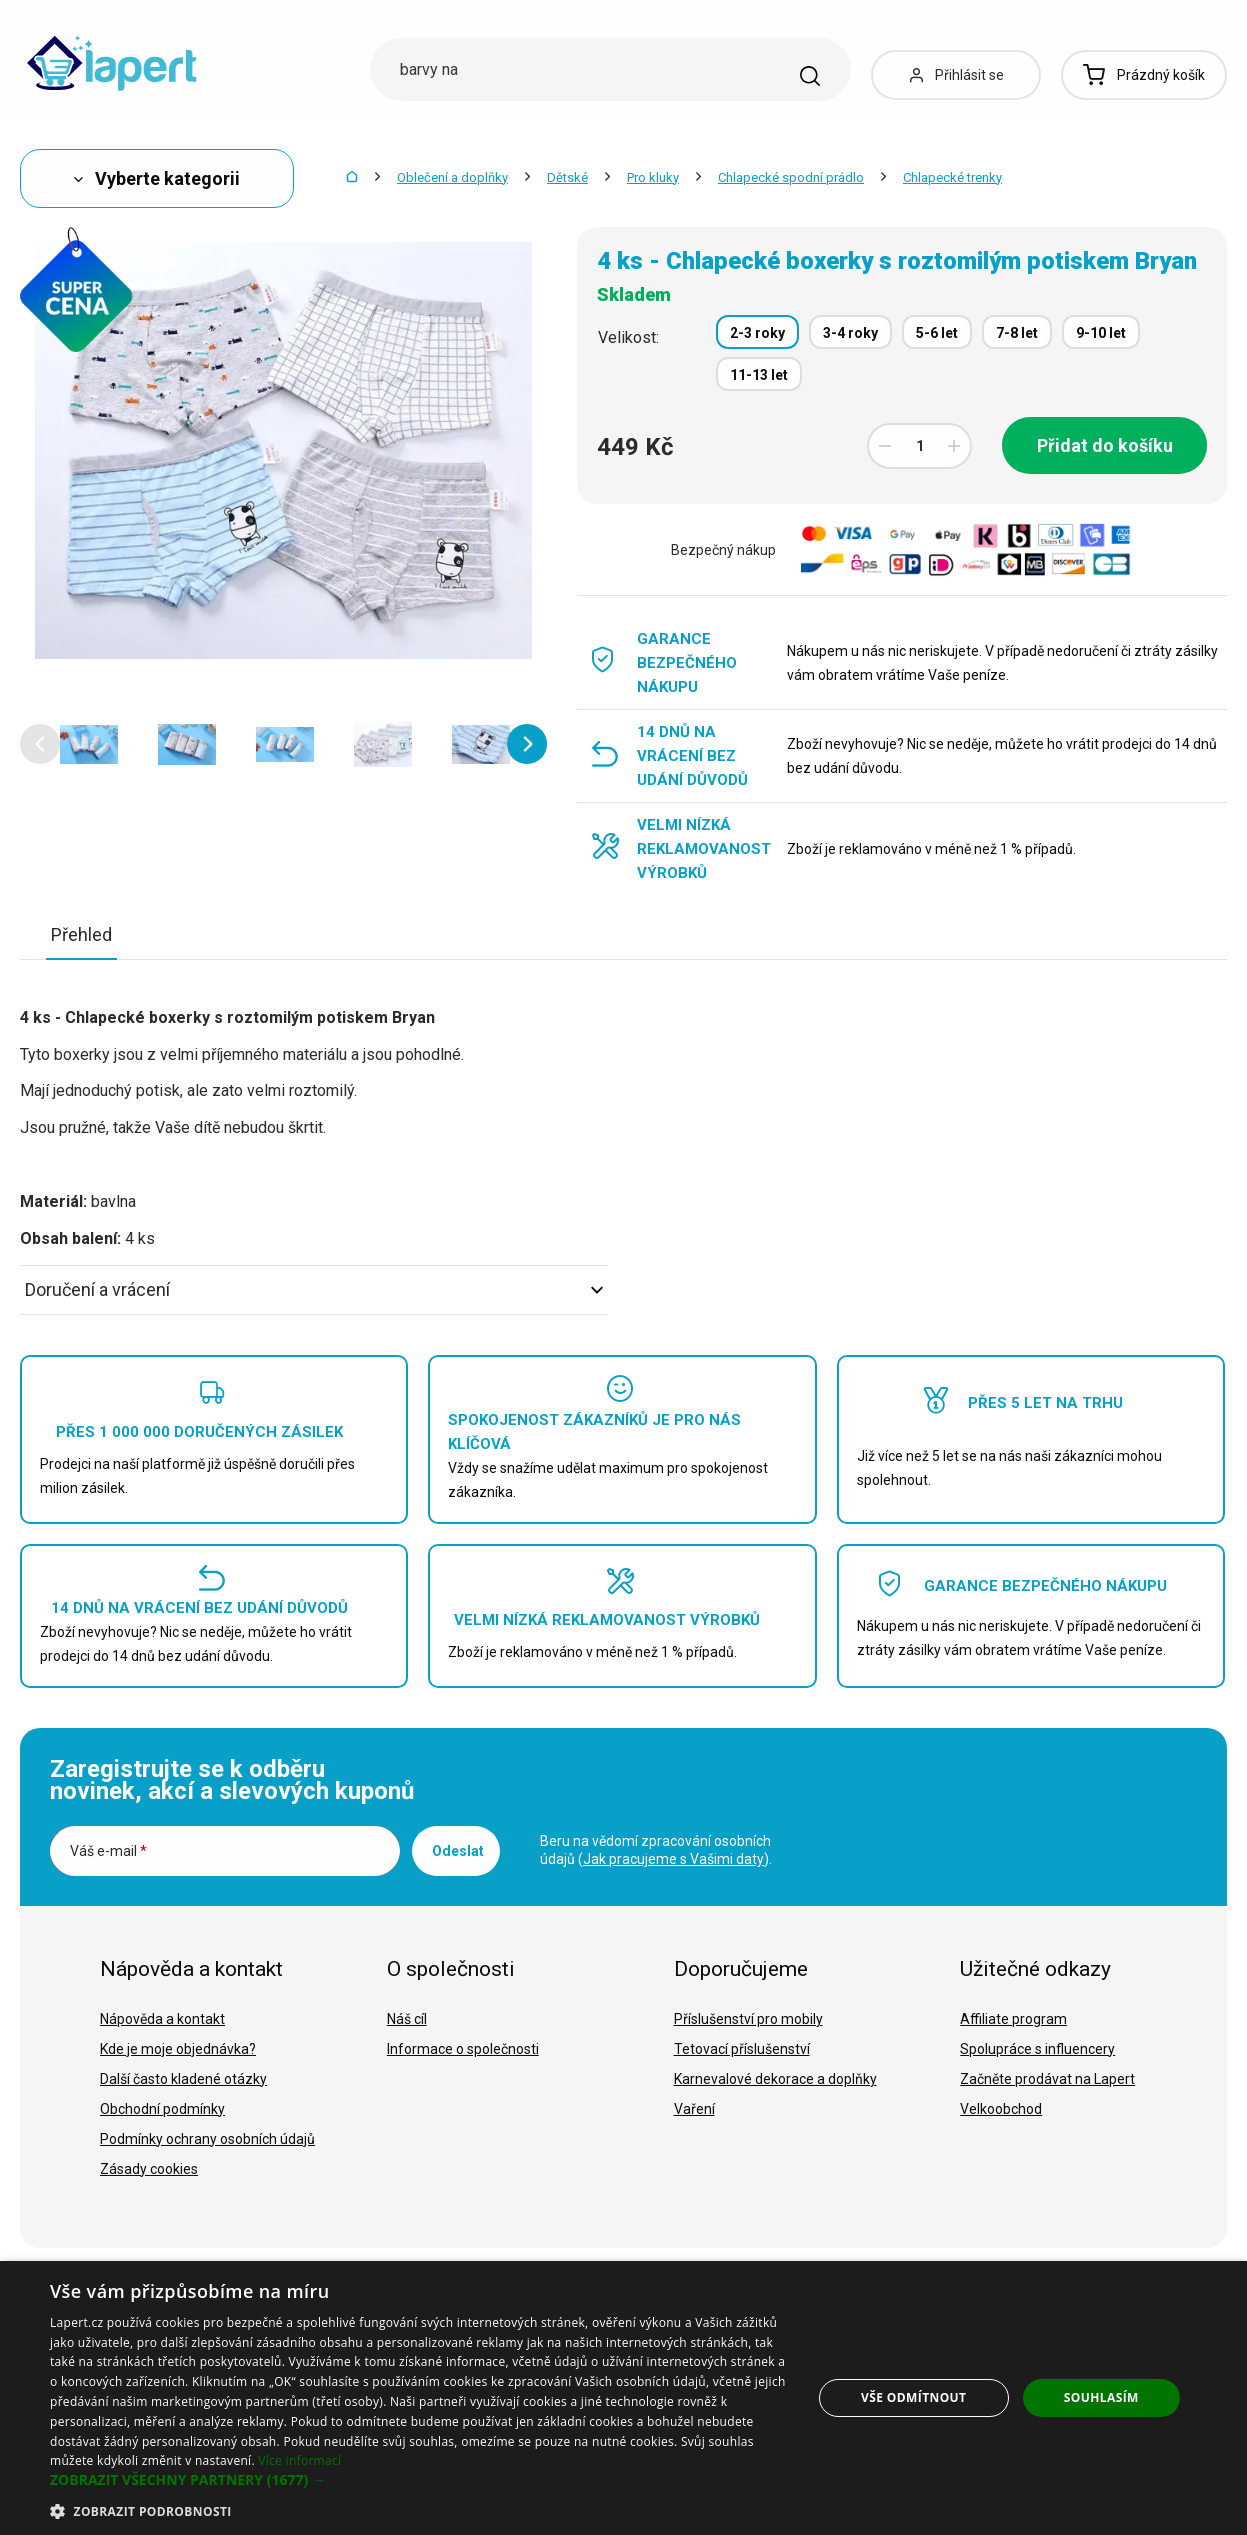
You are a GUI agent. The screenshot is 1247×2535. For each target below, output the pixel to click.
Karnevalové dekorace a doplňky (775, 2079)
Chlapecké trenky (952, 177)
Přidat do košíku (1105, 445)
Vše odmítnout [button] (913, 2397)
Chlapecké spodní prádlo (791, 177)
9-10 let (1101, 333)
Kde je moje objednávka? (178, 2049)
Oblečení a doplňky (452, 177)
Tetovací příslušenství (742, 2049)
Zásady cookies (149, 2169)
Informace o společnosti (463, 2049)
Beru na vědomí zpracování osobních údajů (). (656, 1850)
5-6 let (937, 333)
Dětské (567, 177)
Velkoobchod (1001, 2109)
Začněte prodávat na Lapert (1047, 2079)
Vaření (694, 2109)
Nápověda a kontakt (162, 2019)
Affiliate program (1013, 2019)
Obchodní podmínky (162, 2109)
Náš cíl (407, 2019)
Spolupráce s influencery (1037, 2049)
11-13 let (759, 375)
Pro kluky (653, 177)
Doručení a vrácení (314, 1289)
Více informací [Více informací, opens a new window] (299, 2460)
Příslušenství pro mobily (748, 2019)
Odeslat (458, 1851)
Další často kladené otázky (183, 2079)
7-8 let (1017, 333)
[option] (89, 744)
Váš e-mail (108, 1851)
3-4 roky (850, 333)
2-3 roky (757, 333)
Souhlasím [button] (1101, 2397)
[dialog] (623, 2398)
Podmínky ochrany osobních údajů (207, 2139)
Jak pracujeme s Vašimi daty (673, 1859)
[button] (40, 744)
